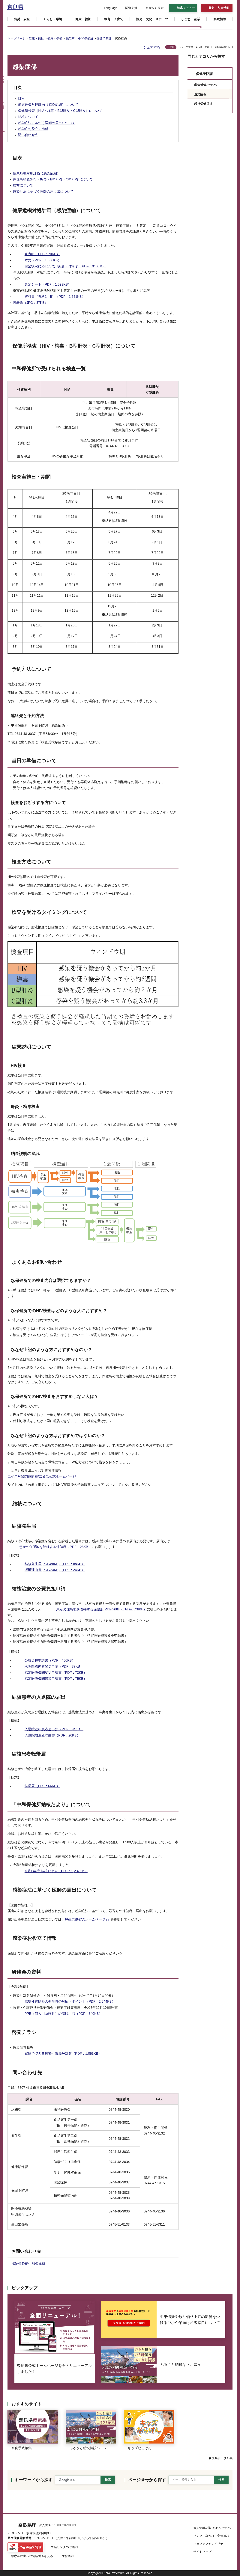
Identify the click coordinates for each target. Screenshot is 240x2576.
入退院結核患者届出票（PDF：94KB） (54, 1729)
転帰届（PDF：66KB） (42, 1786)
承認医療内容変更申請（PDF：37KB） (54, 1666)
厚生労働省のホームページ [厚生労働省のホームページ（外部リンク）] (85, 1919)
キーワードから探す (33, 2479)
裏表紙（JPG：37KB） (30, 303)
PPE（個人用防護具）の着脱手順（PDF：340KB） (63, 2014)
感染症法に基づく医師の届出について (46, 123)
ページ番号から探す (147, 2479)
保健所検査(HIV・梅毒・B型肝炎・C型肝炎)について (53, 179)
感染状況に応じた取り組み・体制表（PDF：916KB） (65, 266)
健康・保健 (54, 38)
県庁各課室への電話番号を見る (32, 2556)
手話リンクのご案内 (64, 2547)
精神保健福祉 (203, 103)
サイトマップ (202, 2551)
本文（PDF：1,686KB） (43, 260)
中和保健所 (85, 38)
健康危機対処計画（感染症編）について (48, 104)
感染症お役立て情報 (33, 129)
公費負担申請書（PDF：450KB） (50, 1660)
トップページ (17, 38)
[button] (108, 8)
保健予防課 (104, 38)
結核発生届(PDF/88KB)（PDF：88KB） (55, 1564)
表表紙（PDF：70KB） (42, 254)
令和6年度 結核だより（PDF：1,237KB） (56, 1871)
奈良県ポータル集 (220, 2458)
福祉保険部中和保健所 (30, 2264)
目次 (21, 98)
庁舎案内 (68, 2556)
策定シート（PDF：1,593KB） (48, 284)
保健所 (70, 38)
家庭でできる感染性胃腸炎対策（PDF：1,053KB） (63, 2053)
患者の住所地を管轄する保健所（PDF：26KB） (55, 1547)
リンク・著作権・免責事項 (211, 2535)
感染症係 (200, 94)
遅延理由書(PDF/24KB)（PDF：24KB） (55, 1570)
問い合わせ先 (28, 135)
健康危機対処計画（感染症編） (36, 173)
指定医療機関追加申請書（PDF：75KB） (56, 1678)
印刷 (172, 47)
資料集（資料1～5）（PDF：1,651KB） (55, 297)
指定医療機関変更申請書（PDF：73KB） (56, 1672)
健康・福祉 (36, 38)
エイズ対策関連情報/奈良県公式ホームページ (42, 1476)
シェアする (151, 47)
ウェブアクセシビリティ (209, 2543)
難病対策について (206, 85)
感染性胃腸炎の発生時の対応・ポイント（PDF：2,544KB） (70, 2001)
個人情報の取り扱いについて (212, 2528)
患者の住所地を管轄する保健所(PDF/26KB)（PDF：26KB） (101, 1609)
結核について (28, 117)
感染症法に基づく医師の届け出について (43, 191)
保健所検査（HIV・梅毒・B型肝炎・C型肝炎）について (60, 111)
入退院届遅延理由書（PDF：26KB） (52, 1735)
